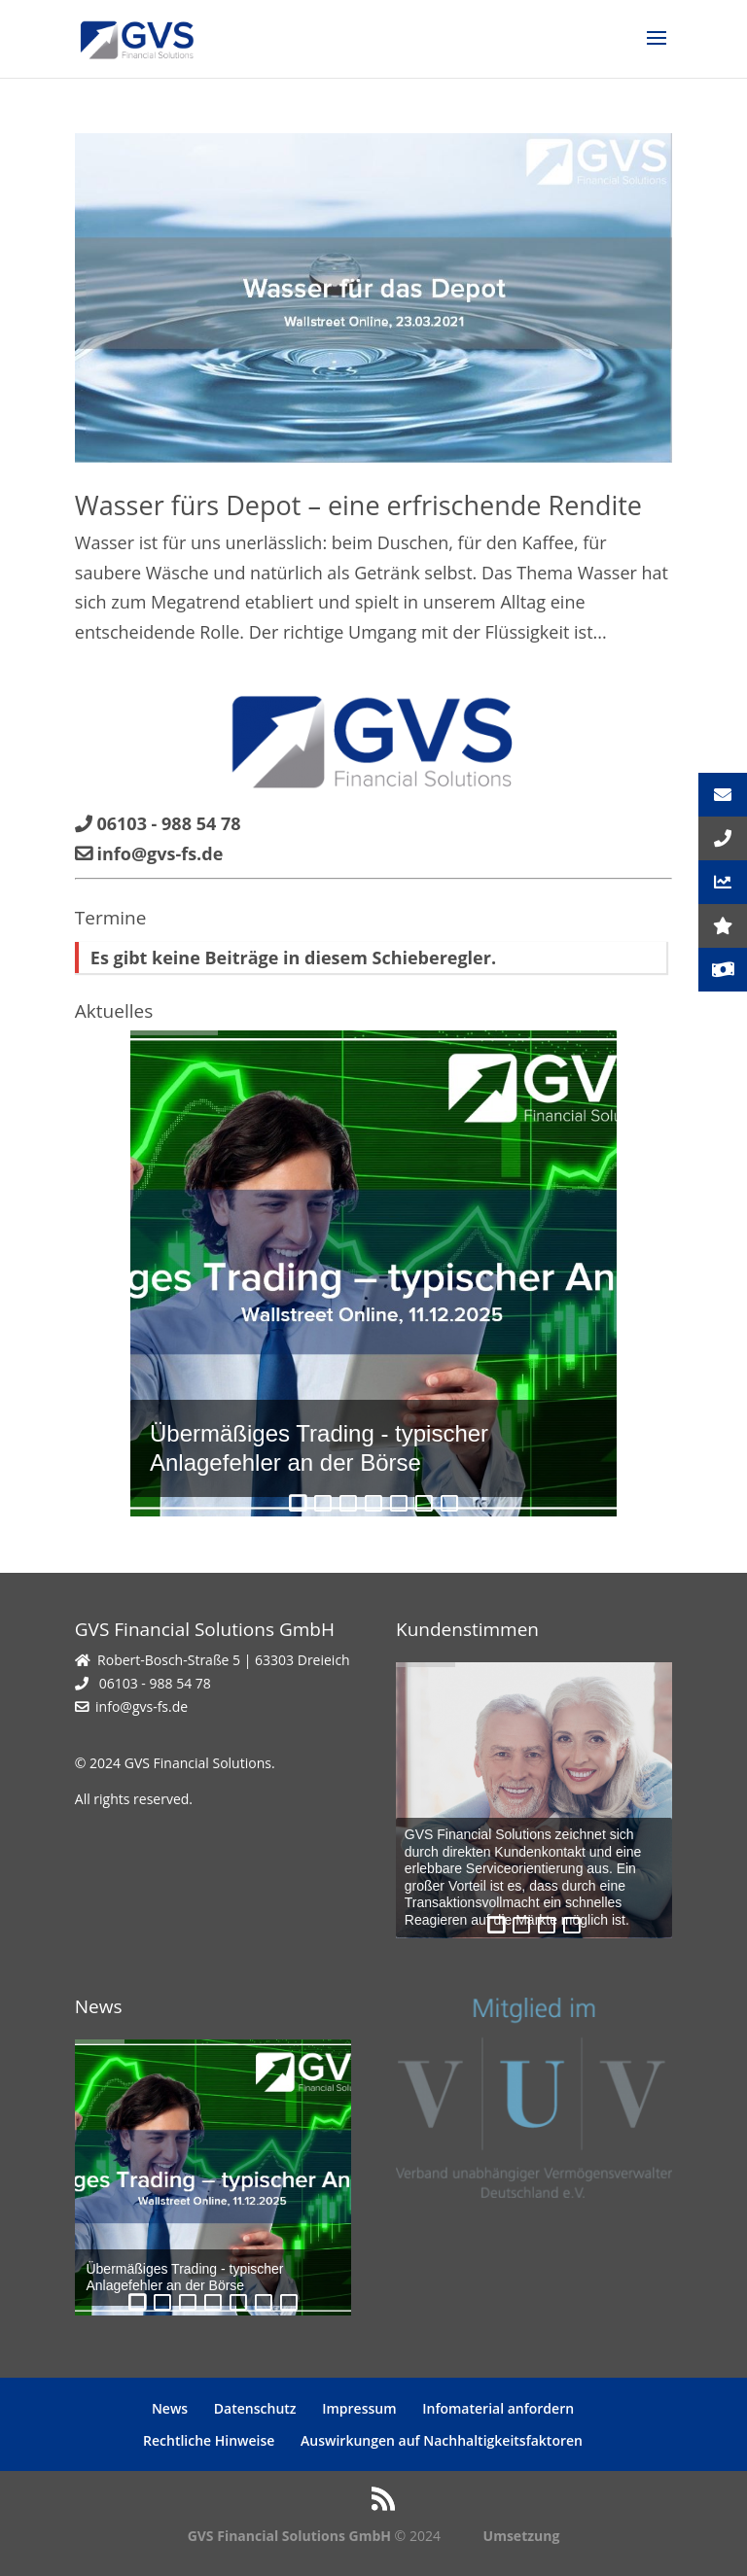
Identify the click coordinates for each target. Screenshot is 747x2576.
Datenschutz (255, 2408)
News (170, 2408)
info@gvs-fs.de (141, 1706)
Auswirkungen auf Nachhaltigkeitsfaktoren (442, 2440)
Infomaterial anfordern (498, 2408)
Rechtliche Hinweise (208, 2440)
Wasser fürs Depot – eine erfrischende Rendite (358, 505)
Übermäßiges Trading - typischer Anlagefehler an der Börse (319, 1448)
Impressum (359, 2408)
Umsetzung (521, 2535)
